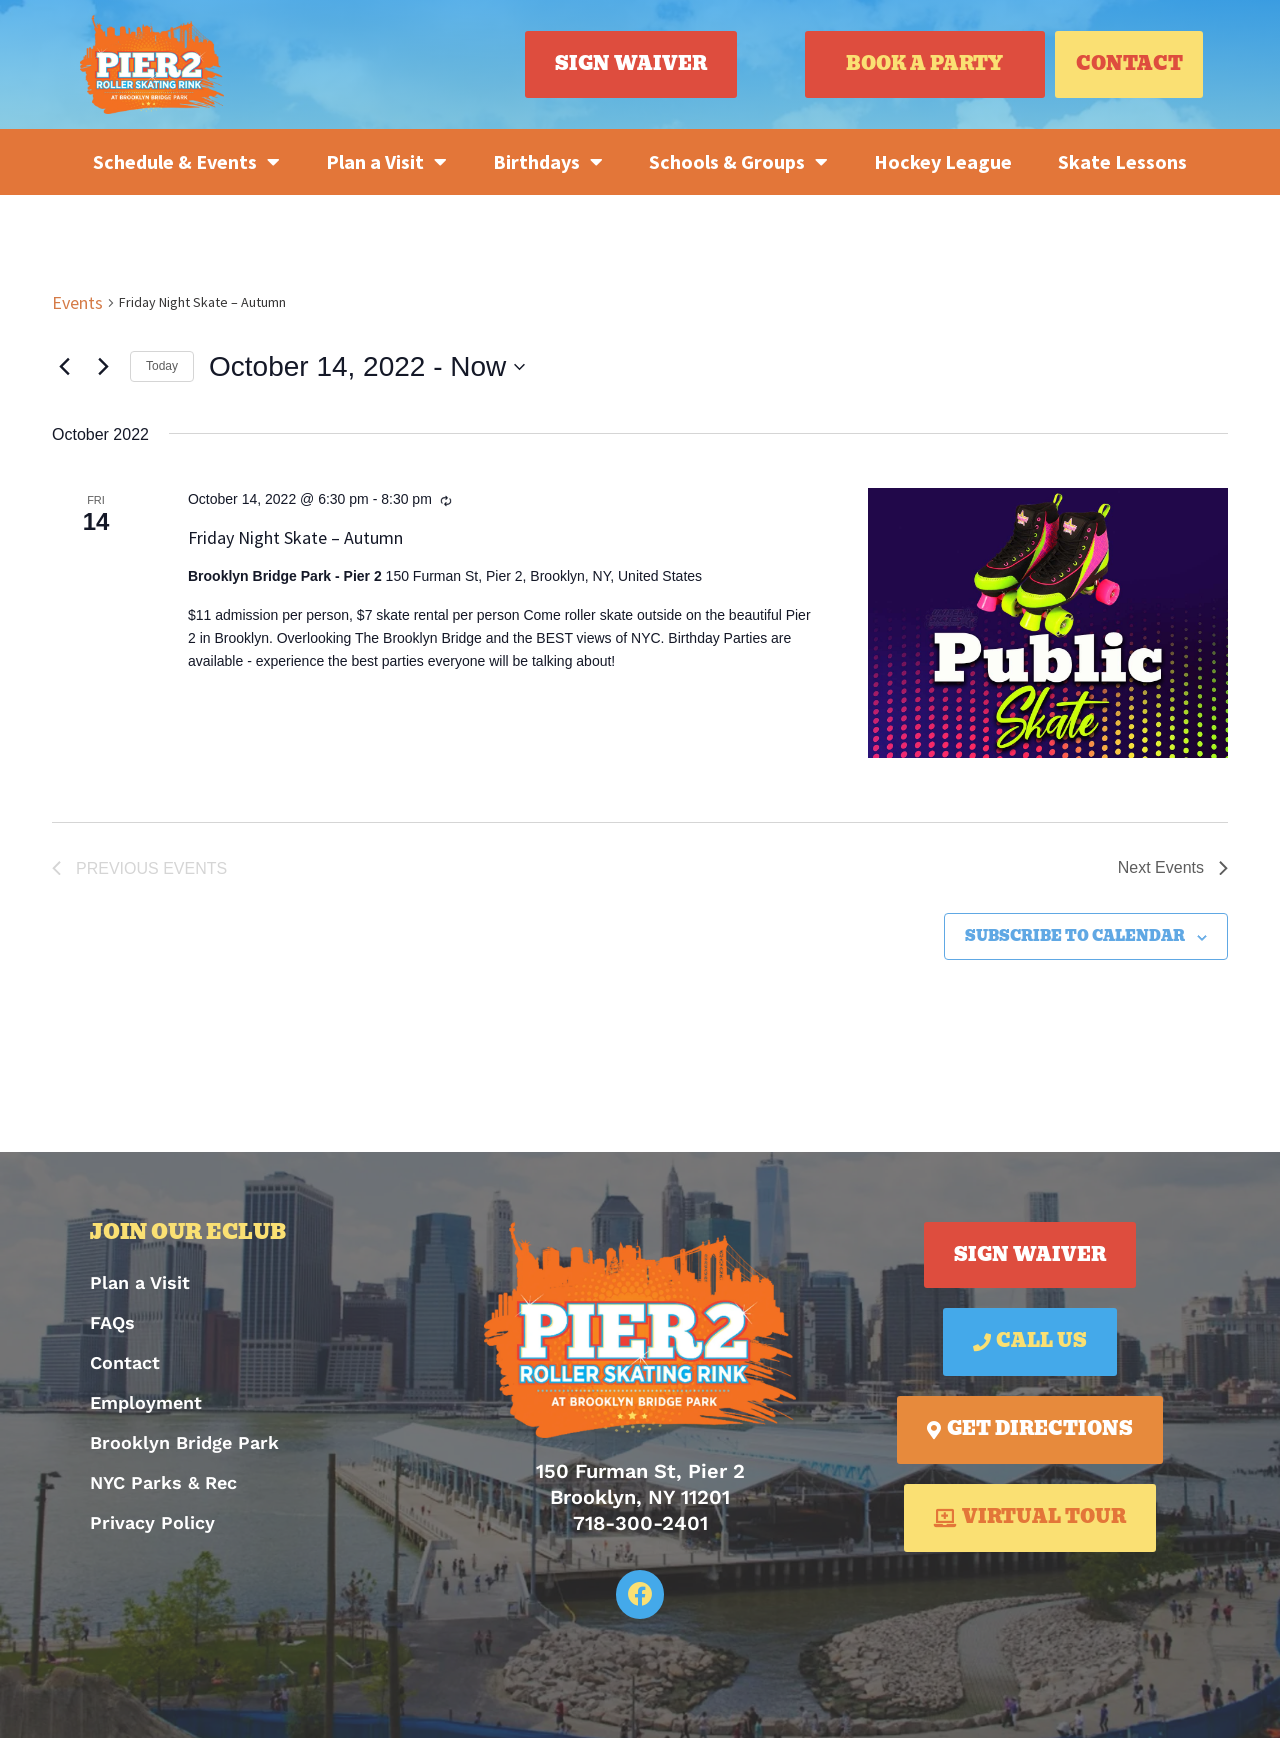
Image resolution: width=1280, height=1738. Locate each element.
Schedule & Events (186, 162)
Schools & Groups (738, 162)
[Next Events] (103, 367)
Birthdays (548, 162)
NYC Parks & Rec (163, 1482)
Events (77, 303)
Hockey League (943, 161)
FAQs (112, 1322)
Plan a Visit (386, 162)
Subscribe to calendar (1075, 936)
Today (162, 366)
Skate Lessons (1122, 161)
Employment (146, 1402)
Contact (125, 1362)
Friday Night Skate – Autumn (295, 537)
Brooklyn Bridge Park (184, 1442)
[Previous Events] (64, 367)
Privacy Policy (152, 1522)
